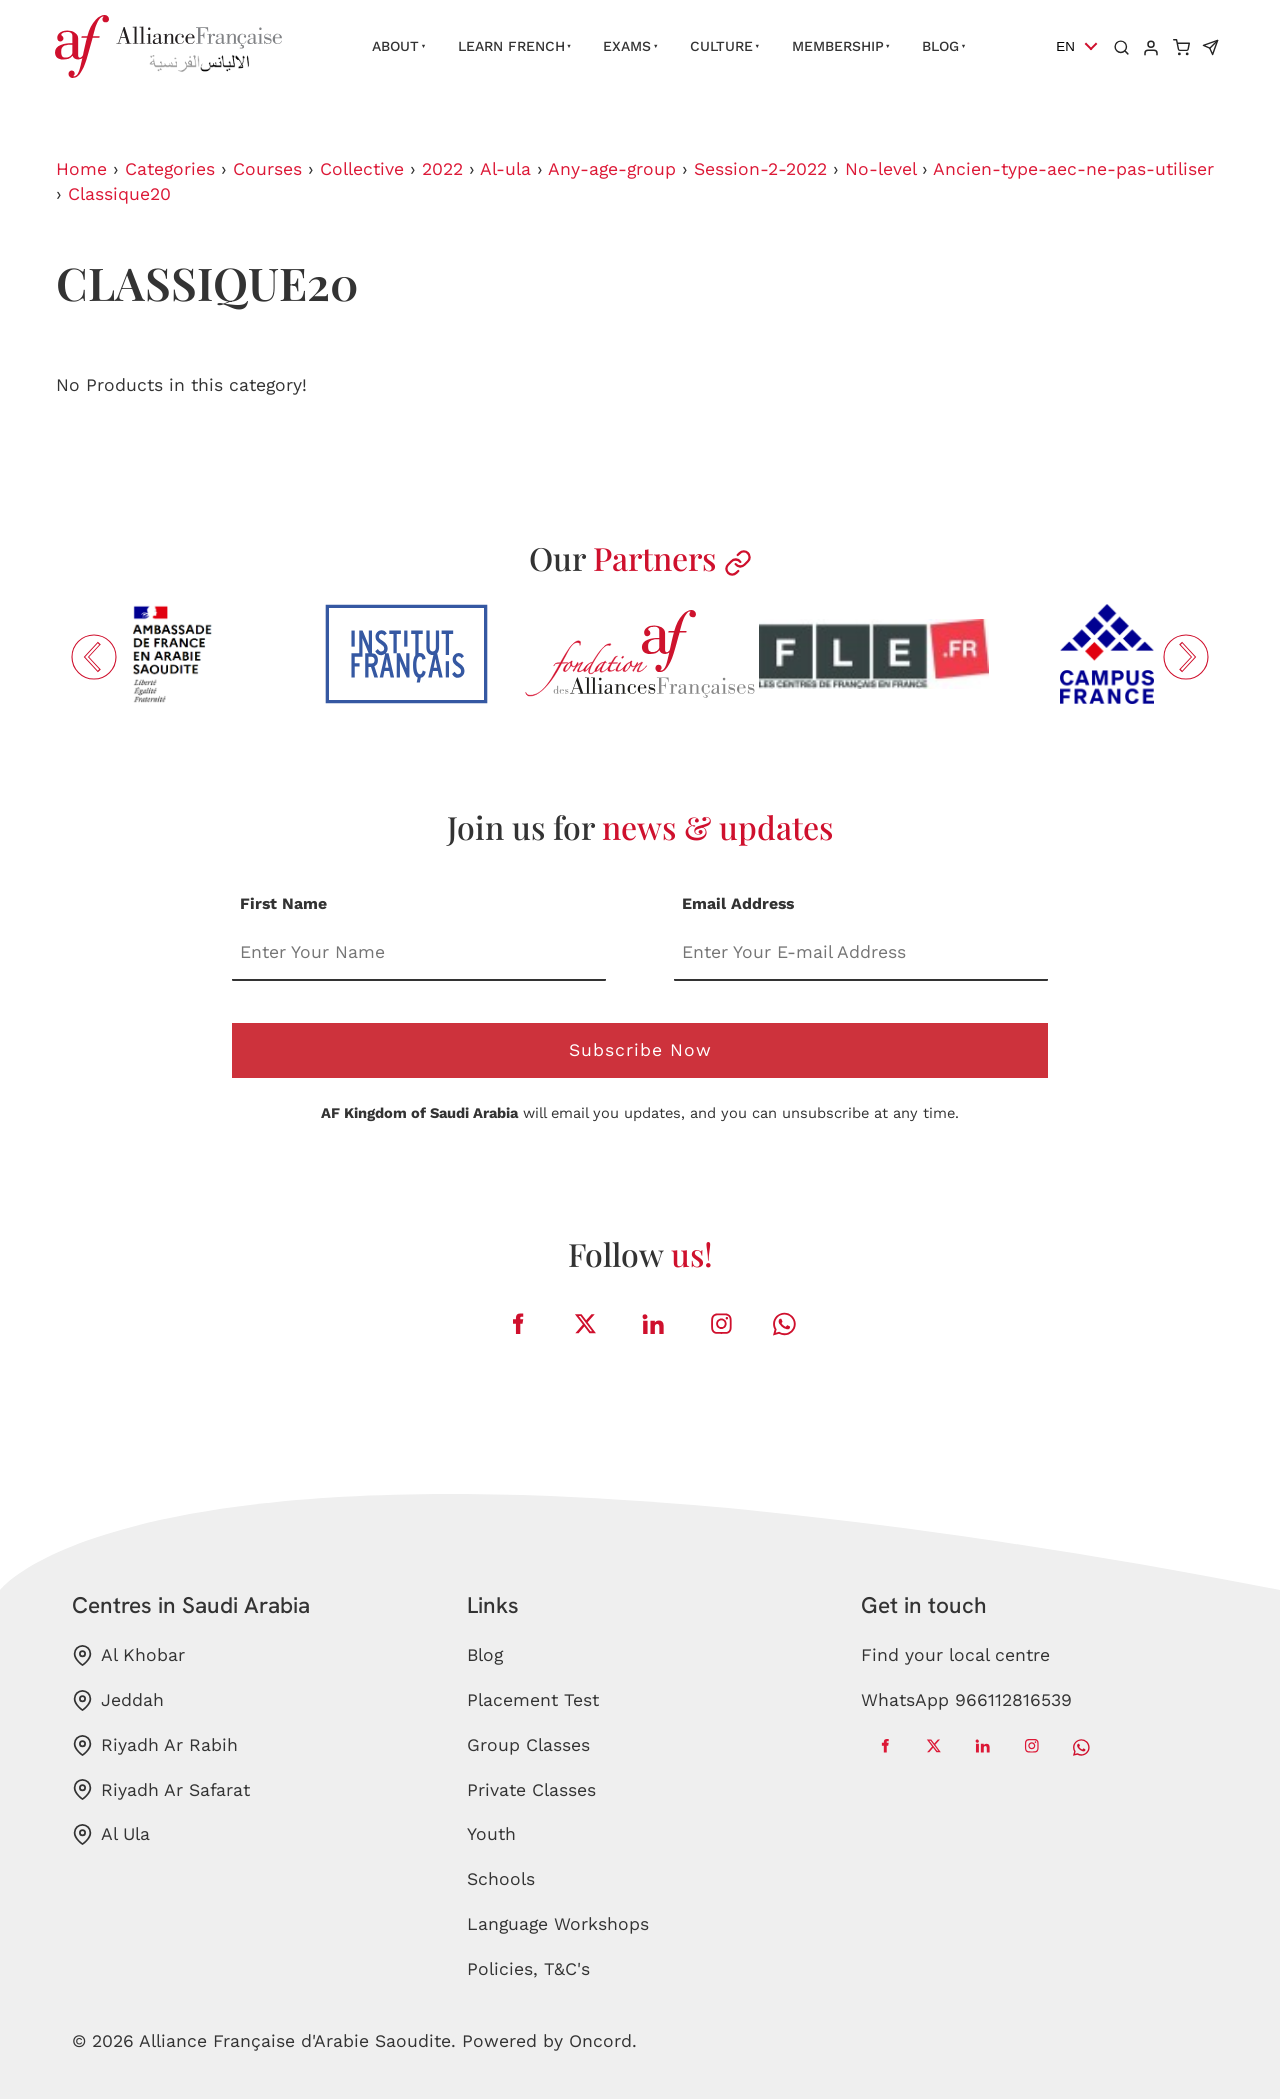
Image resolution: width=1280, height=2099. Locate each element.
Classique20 (119, 194)
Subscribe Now (640, 1050)
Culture (721, 46)
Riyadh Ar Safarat (161, 1789)
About (395, 46)
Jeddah (118, 1700)
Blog (940, 46)
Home (81, 169)
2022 (442, 169)
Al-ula (505, 169)
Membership (838, 46)
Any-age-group (612, 169)
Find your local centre (955, 1655)
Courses (267, 169)
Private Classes (531, 1790)
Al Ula (111, 1834)
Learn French (511, 46)
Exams (627, 46)
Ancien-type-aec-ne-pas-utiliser (1073, 169)
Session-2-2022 (760, 169)
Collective (362, 169)
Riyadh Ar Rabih (155, 1745)
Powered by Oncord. (549, 2041)
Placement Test (533, 1700)
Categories (170, 169)
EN (1065, 46)
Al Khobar (128, 1655)
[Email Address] (861, 953)
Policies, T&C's (528, 1969)
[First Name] (419, 953)
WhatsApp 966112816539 (966, 1700)
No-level (880, 169)
